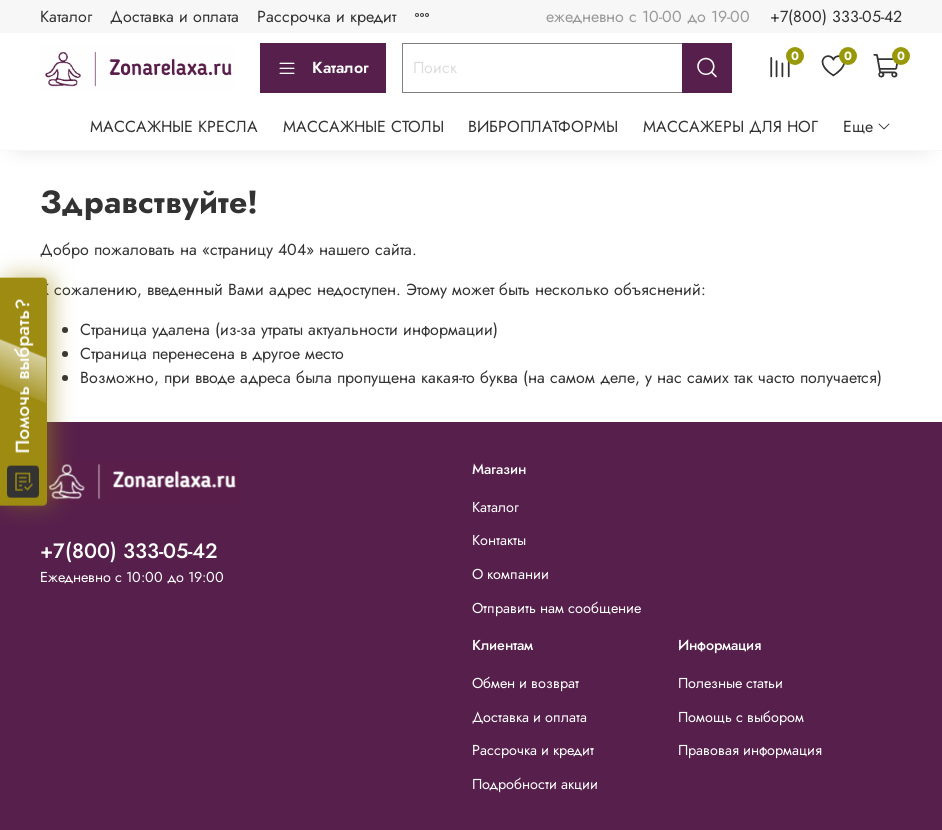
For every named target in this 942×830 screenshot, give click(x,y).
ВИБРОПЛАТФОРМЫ (543, 126)
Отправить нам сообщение (556, 608)
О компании (510, 574)
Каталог (66, 16)
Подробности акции (535, 784)
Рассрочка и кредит (326, 16)
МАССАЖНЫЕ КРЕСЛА (174, 126)
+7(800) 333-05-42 (836, 16)
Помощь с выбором (741, 717)
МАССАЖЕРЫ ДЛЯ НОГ (730, 126)
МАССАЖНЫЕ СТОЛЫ (363, 126)
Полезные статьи (730, 683)
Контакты (499, 540)
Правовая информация (750, 750)
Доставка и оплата (174, 16)
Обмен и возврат (525, 683)
